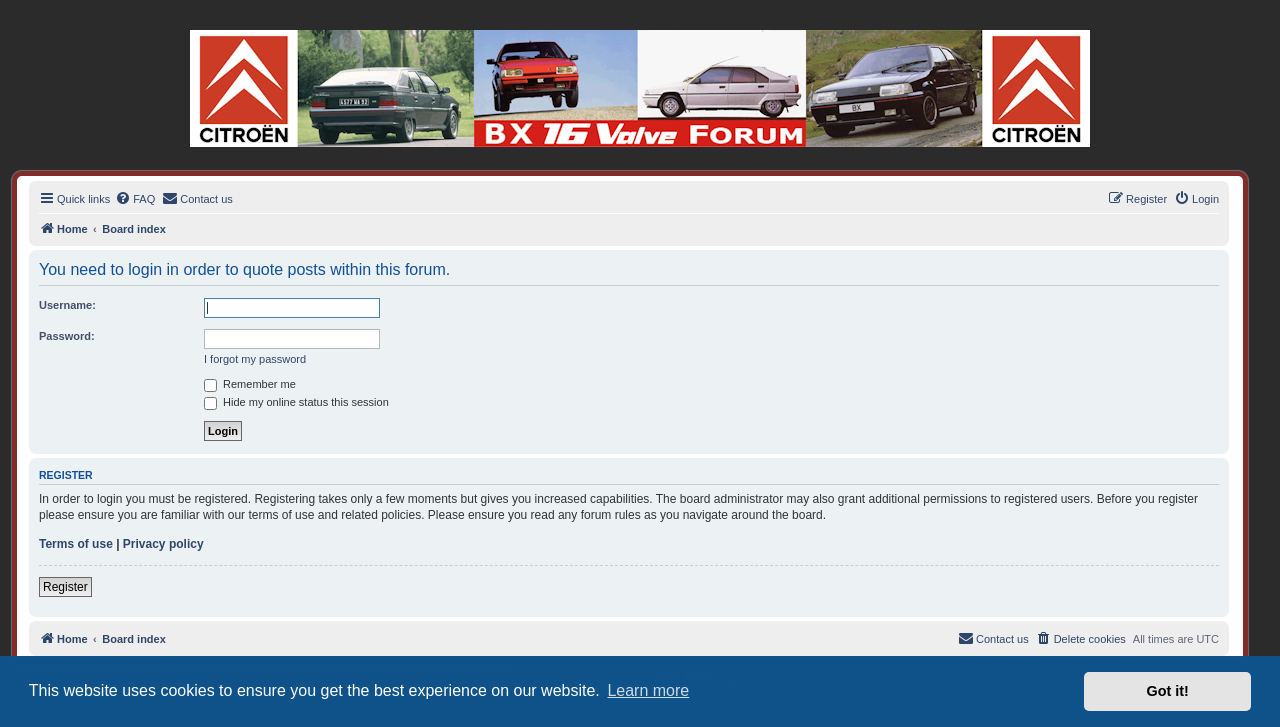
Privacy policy (163, 544)
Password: (67, 336)
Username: (67, 305)
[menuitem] (135, 199)
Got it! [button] (1168, 691)
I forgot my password (255, 359)
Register (65, 587)
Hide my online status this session (296, 402)
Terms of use (76, 544)
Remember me (250, 384)
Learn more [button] (648, 690)
